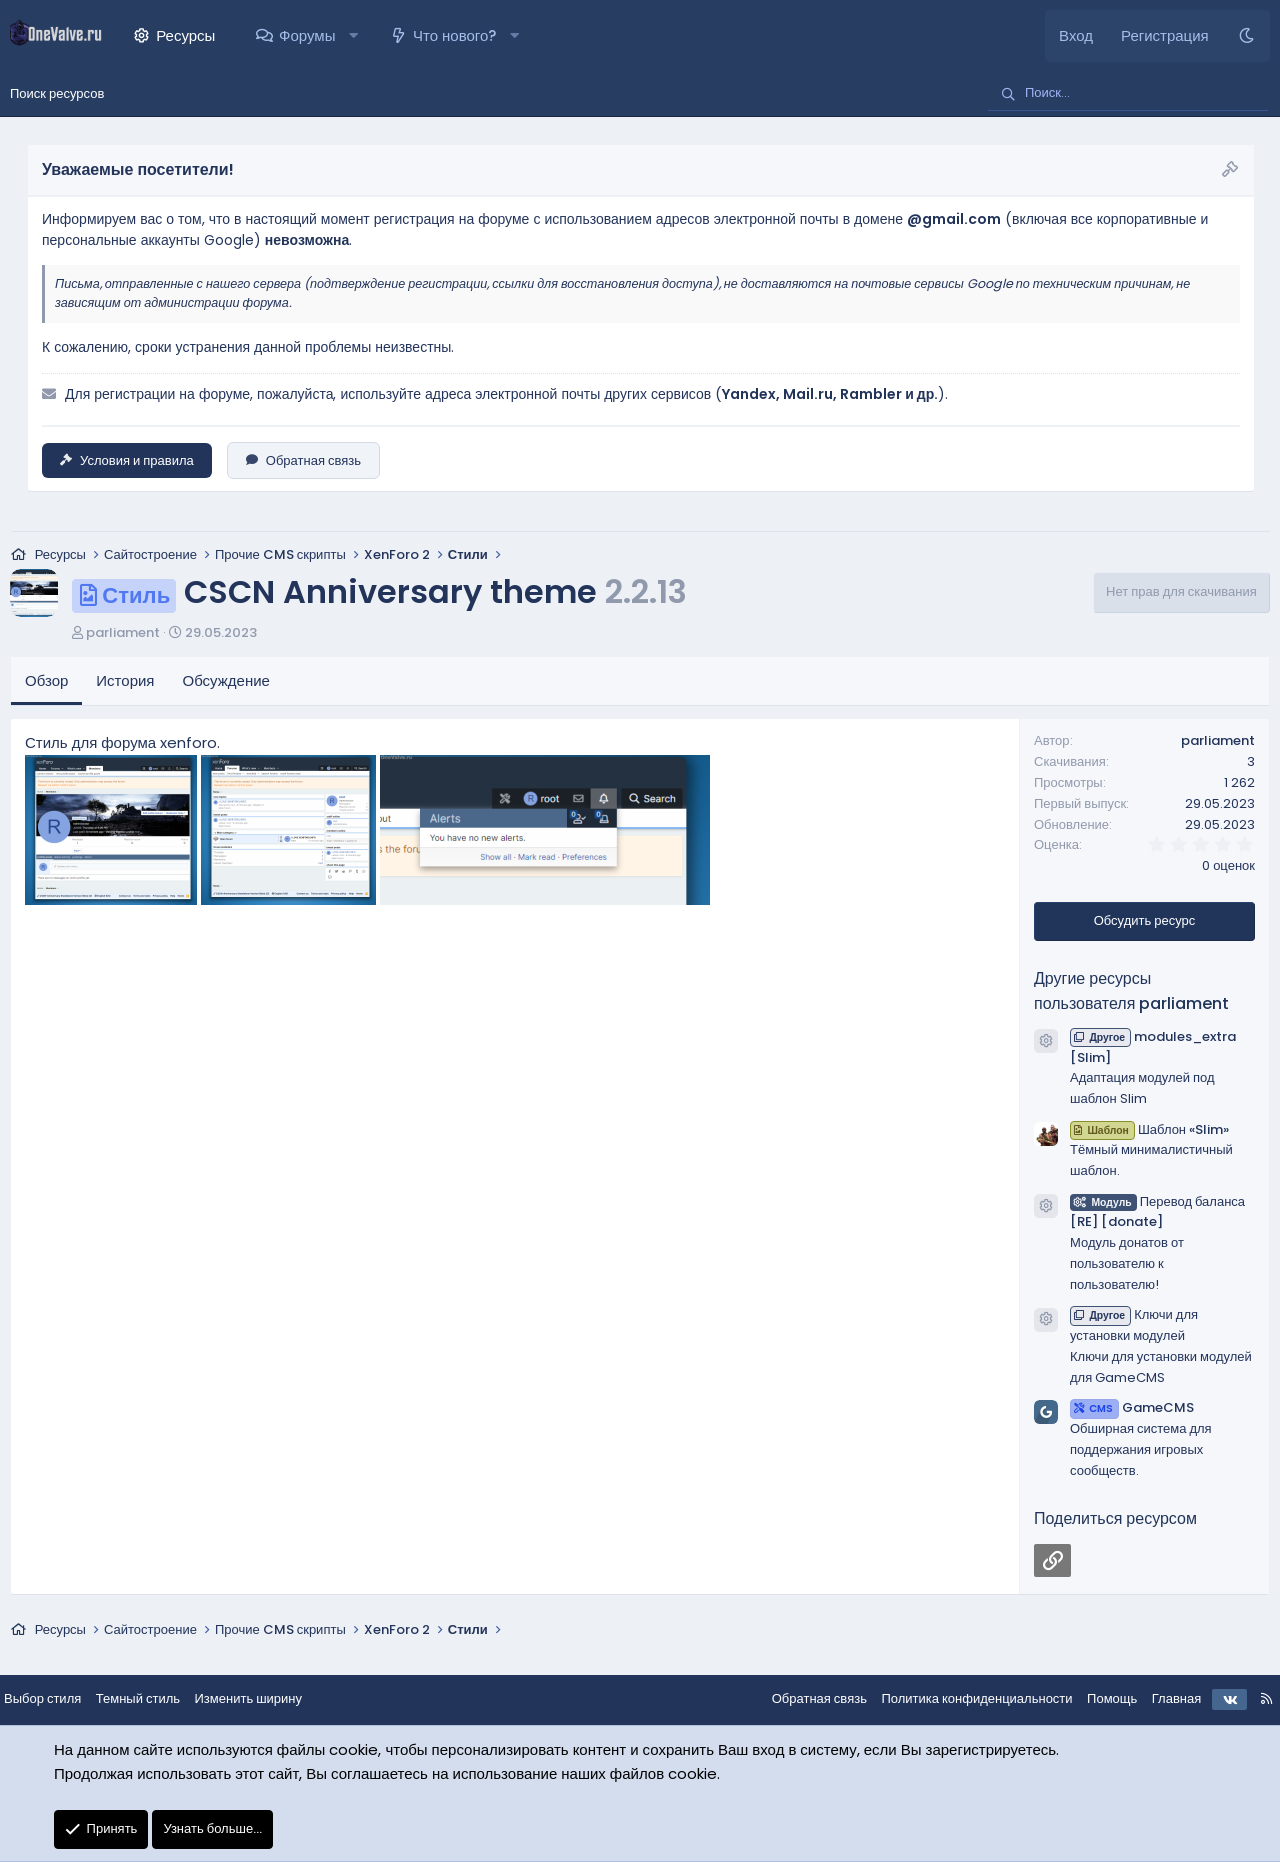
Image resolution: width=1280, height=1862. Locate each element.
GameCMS (1132, 1409)
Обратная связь (303, 460)
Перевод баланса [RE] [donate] (1157, 1213)
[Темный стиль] (1246, 36)
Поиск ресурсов (57, 93)
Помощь (1096, 1700)
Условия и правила (127, 460)
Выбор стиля (58, 1700)
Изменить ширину (265, 1700)
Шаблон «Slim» (1149, 1130)
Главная (1160, 1700)
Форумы (307, 35)
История (125, 682)
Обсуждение (226, 682)
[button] (353, 36)
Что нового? (454, 35)
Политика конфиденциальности (960, 1700)
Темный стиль (154, 1700)
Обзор (46, 682)
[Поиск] (1128, 94)
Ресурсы (185, 35)
